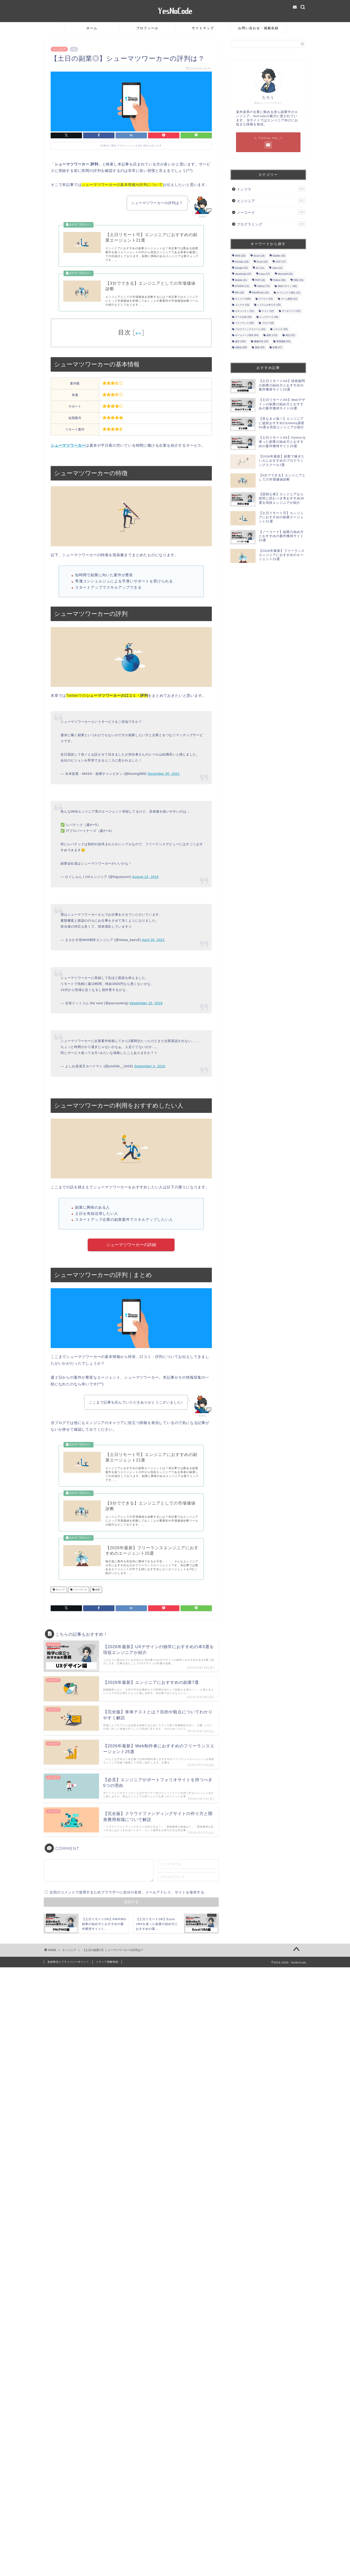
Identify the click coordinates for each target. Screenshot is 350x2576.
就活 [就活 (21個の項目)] (290, 335)
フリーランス (80, 1592)
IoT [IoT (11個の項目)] (260, 268)
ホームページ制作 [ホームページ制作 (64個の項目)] (246, 335)
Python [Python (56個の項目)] (279, 280)
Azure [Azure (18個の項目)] (259, 256)
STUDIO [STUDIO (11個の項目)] (242, 286)
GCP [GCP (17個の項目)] (281, 262)
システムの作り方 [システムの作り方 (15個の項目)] (268, 305)
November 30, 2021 (164, 774)
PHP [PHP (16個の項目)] (260, 280)
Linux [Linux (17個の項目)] (264, 274)
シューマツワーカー (68, 446)
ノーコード (271, 212)
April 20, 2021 (153, 941)
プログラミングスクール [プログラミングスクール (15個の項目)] (250, 329)
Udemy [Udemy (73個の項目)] (263, 286)
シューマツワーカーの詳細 (131, 1245)
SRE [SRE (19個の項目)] (298, 280)
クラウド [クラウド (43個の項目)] (266, 299)
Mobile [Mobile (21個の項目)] (241, 280)
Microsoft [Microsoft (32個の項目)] (285, 274)
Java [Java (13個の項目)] (277, 268)
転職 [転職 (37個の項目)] (277, 347)
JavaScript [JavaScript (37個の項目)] (243, 274)
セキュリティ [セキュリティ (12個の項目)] (244, 311)
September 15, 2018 (146, 1004)
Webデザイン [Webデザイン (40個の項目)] (287, 286)
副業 (97, 1592)
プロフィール (147, 28)
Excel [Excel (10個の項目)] (262, 262)
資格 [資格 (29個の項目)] (259, 347)
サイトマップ (203, 28)
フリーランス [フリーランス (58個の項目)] (244, 323)
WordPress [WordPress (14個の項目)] (260, 293)
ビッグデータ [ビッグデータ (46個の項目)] (269, 317)
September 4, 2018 (149, 1067)
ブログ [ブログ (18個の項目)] (268, 323)
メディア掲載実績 (107, 1963)
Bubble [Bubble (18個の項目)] (279, 256)
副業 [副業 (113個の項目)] (271, 335)
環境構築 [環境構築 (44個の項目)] (283, 341)
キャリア (60, 1592)
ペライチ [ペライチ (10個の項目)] (280, 329)
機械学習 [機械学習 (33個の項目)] (261, 341)
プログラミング (271, 224)
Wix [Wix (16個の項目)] (239, 293)
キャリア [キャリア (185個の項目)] (243, 299)
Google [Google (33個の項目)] (241, 268)
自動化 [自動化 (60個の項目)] (241, 347)
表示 (138, 334)
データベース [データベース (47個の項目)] (291, 311)
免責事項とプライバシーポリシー (68, 1963)
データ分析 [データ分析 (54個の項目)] (243, 317)
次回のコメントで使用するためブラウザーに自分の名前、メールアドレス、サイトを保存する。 (129, 1894)
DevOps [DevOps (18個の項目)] (242, 262)
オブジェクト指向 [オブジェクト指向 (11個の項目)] (288, 293)
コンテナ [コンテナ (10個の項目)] (242, 305)
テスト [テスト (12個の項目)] (268, 311)
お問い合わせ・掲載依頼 (258, 28)
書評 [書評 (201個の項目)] (240, 341)
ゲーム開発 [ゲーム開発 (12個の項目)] (289, 299)
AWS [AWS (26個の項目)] (240, 256)
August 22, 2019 (145, 877)
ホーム (91, 28)
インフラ (271, 189)
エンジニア (59, 49)
